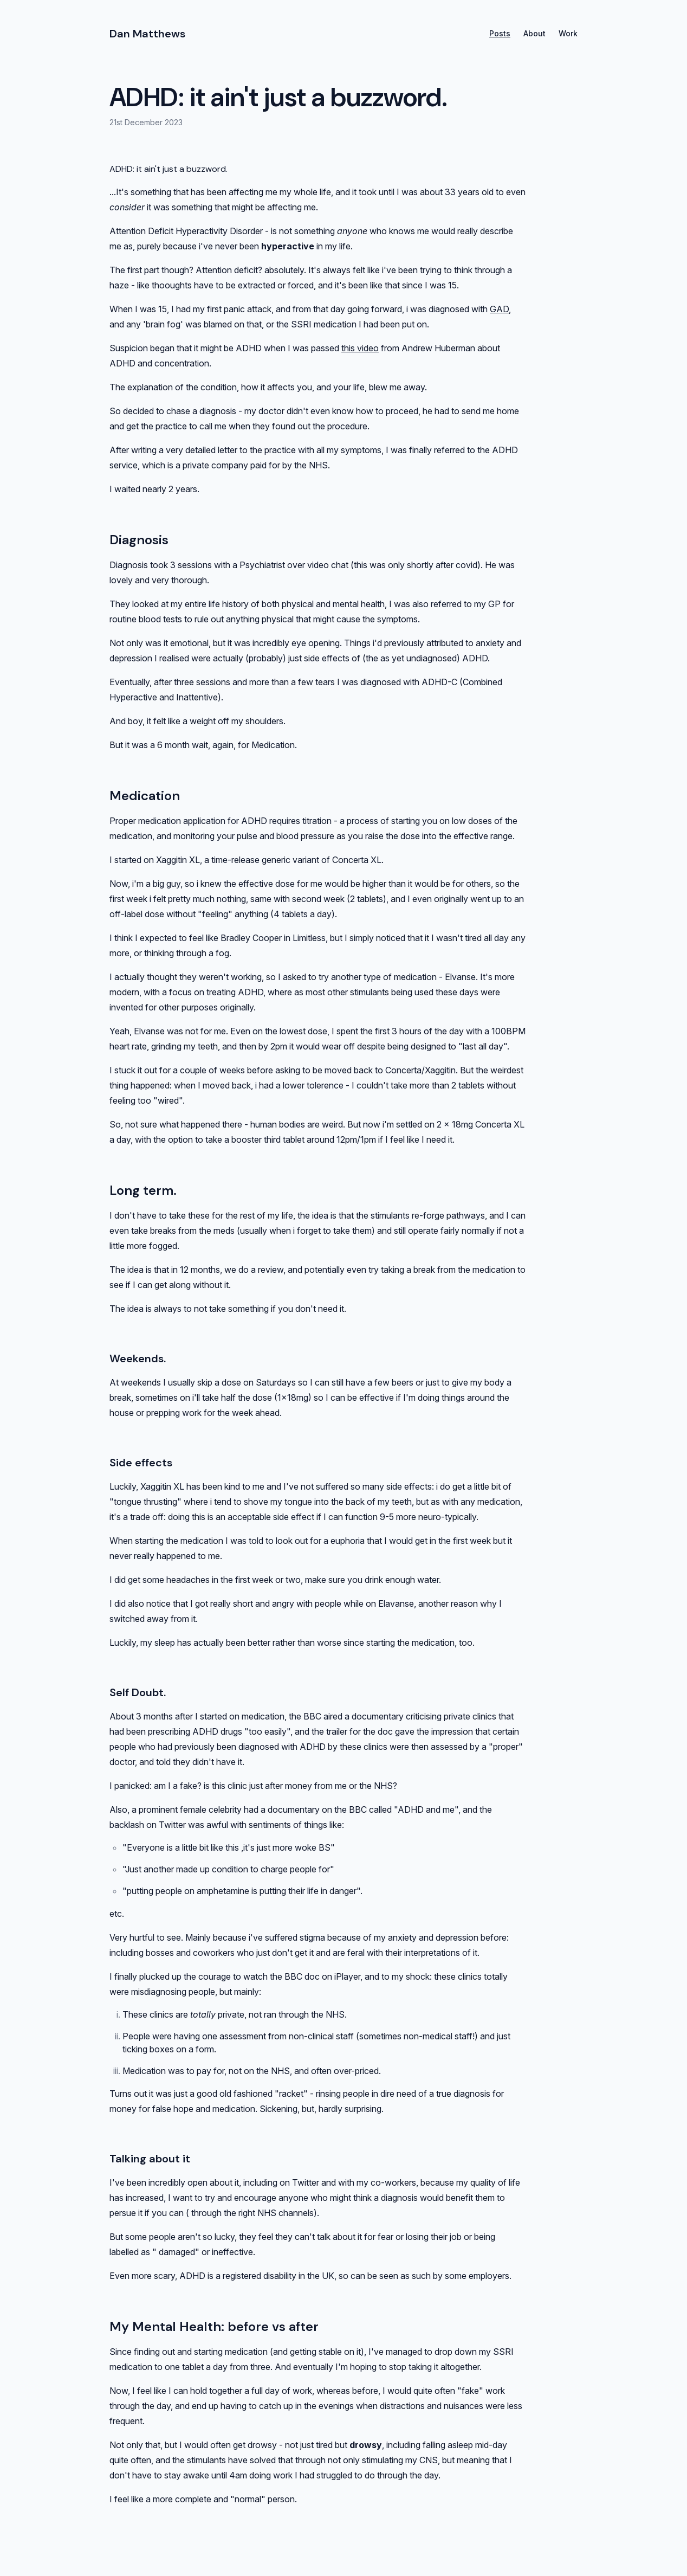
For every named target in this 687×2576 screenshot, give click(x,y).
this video (360, 348)
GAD (499, 309)
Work (568, 33)
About (534, 33)
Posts (499, 33)
